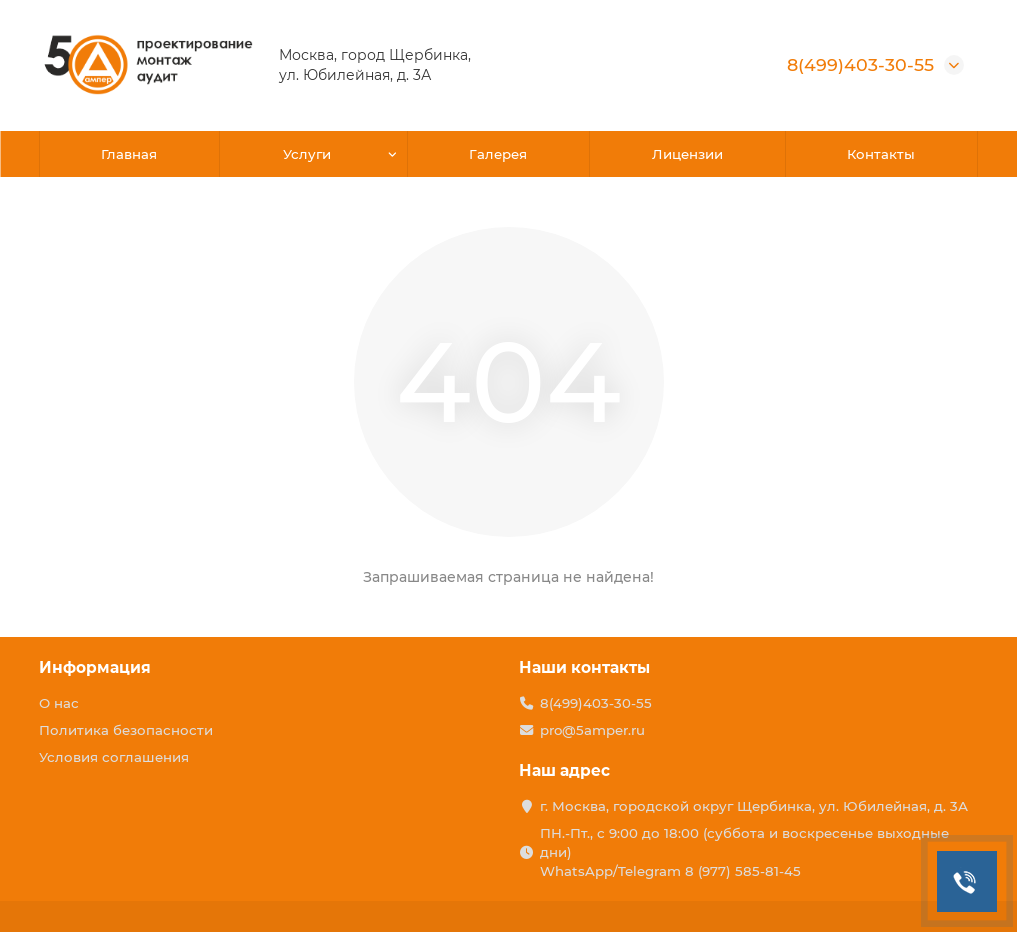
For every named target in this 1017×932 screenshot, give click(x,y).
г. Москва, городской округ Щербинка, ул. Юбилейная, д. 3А (754, 806)
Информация (95, 667)
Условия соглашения (114, 757)
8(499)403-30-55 (860, 64)
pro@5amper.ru (592, 730)
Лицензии (687, 154)
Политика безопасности (126, 730)
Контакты (881, 154)
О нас (59, 703)
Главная (129, 154)
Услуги (307, 154)
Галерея (498, 154)
